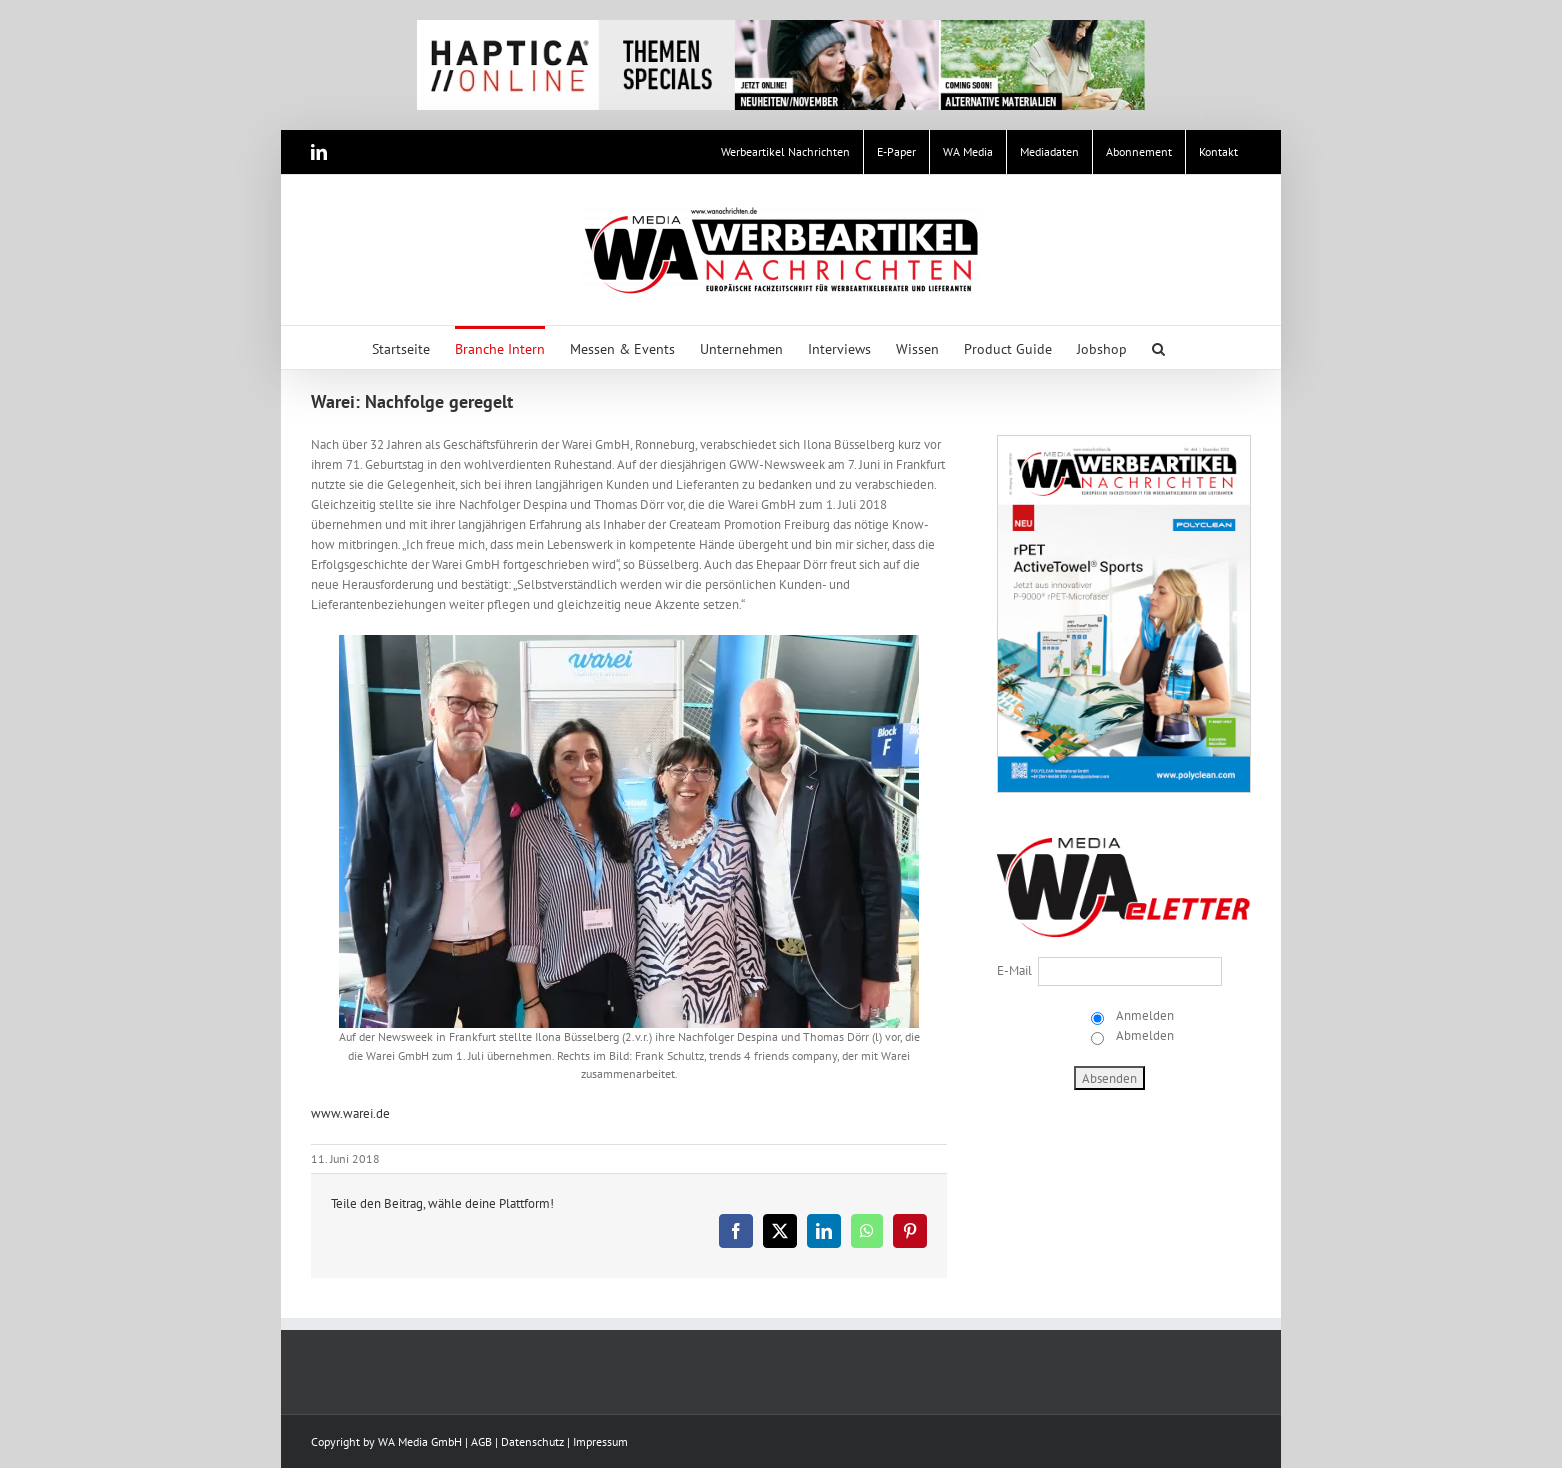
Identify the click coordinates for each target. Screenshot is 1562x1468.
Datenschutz (532, 1441)
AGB (481, 1441)
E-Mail (1014, 970)
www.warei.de (350, 1113)
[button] (1158, 347)
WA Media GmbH (420, 1441)
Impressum (600, 1441)
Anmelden (1143, 1015)
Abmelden (1143, 1035)
